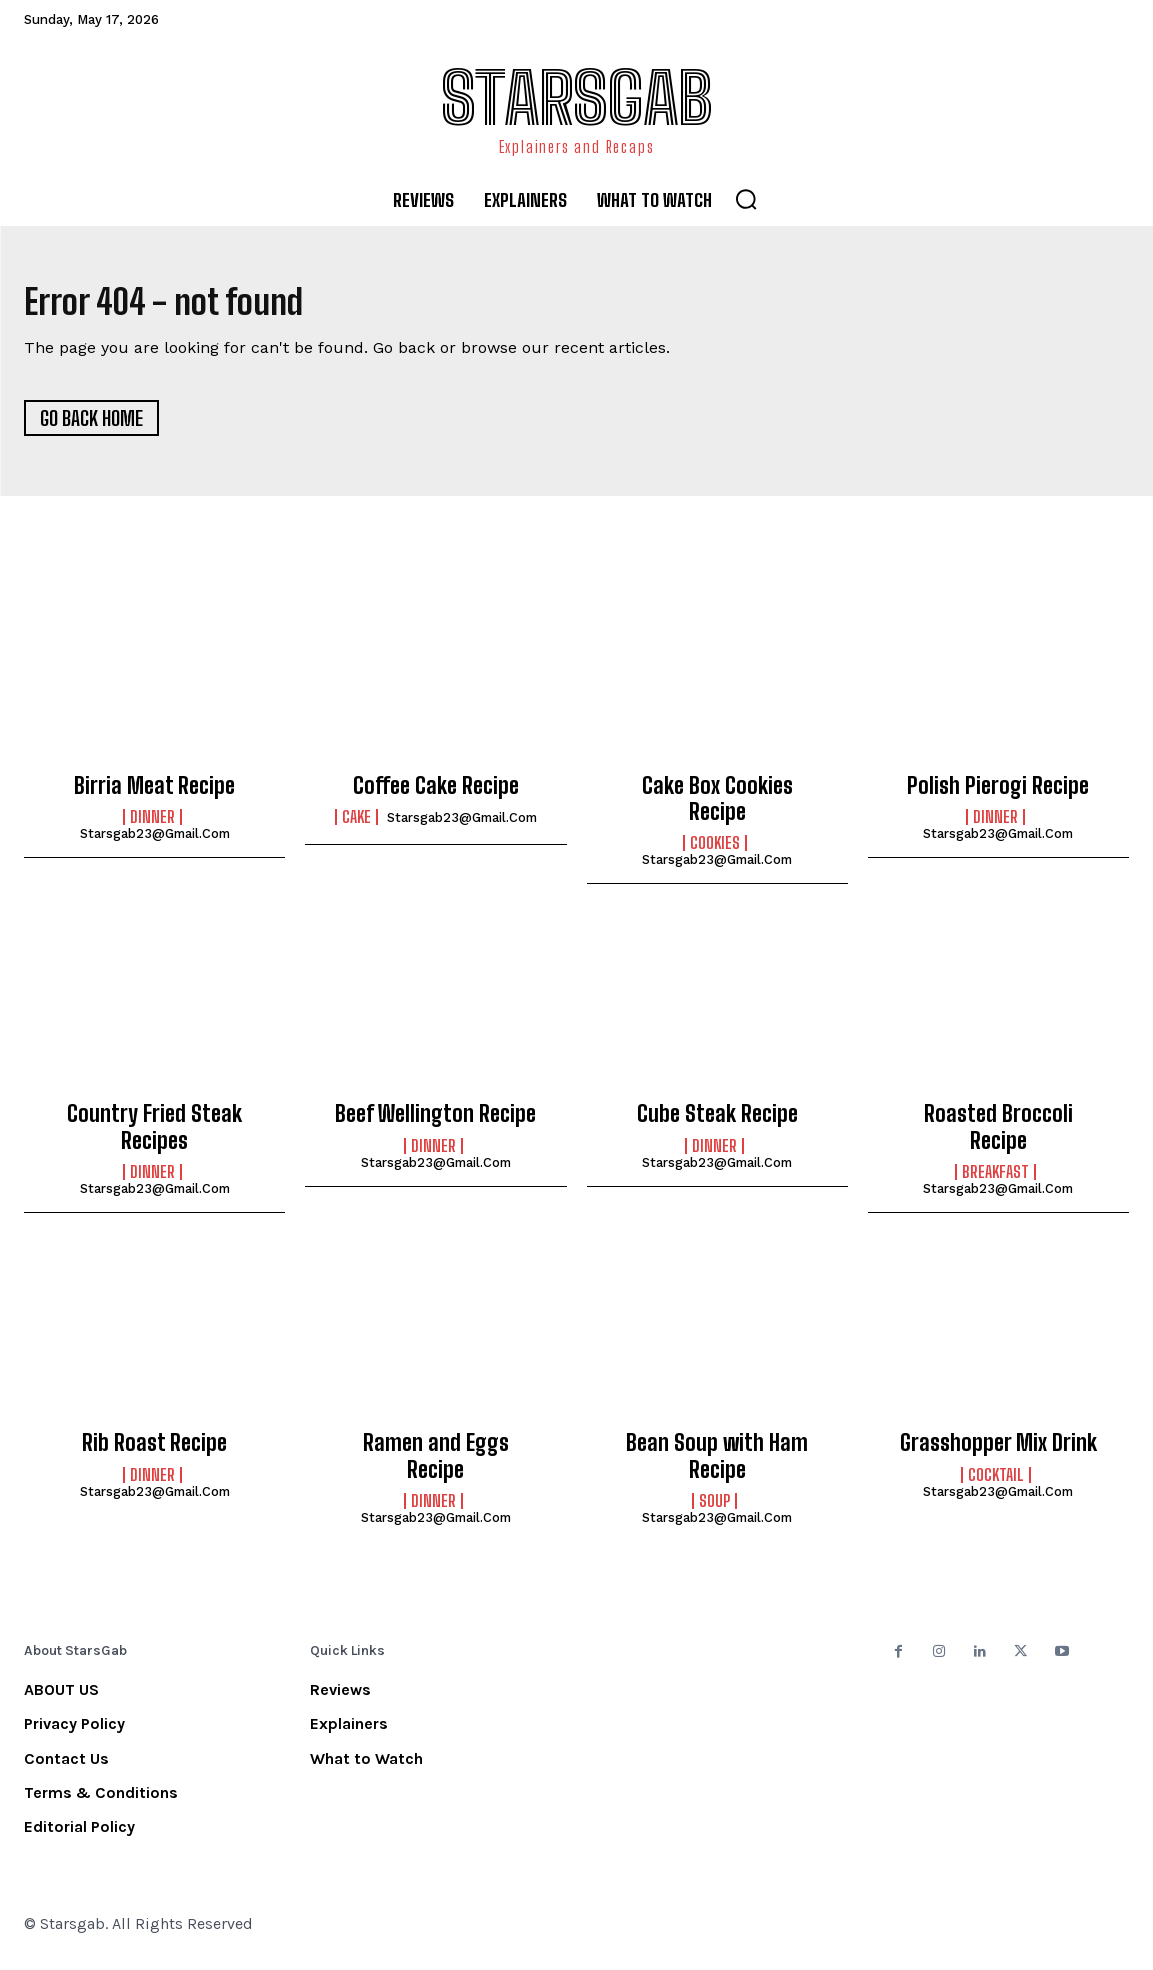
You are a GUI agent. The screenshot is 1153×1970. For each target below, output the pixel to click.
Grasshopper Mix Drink (998, 1451)
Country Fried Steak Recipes (154, 1135)
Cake (356, 826)
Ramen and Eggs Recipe (436, 1464)
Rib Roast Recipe (154, 1451)
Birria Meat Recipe (154, 793)
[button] (746, 199)
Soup (714, 1510)
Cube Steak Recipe (717, 1122)
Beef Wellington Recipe (435, 1122)
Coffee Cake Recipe (436, 793)
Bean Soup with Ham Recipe (717, 1464)
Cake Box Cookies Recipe (717, 806)
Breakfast (995, 1181)
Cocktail (996, 1483)
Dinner (152, 826)
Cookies (715, 852)
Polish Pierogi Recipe (998, 793)
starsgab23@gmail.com (155, 842)
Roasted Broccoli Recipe (998, 1135)
